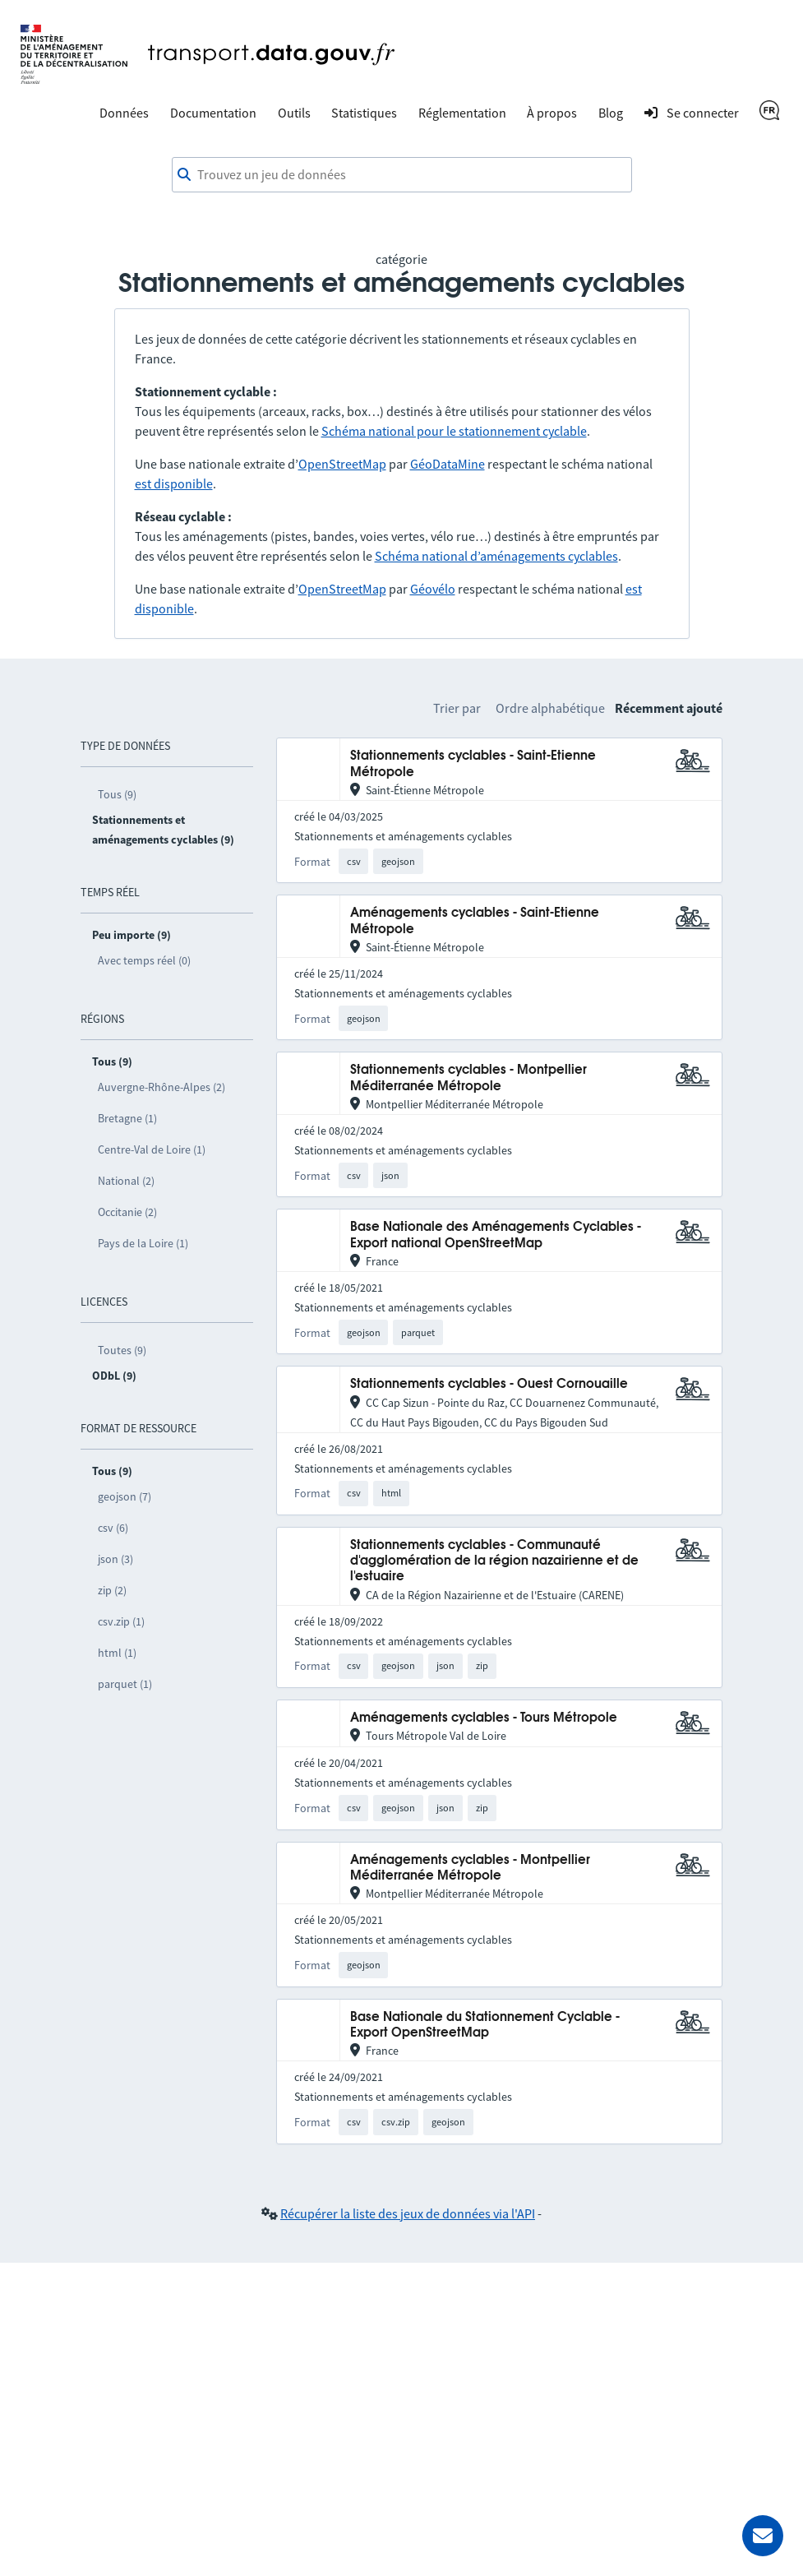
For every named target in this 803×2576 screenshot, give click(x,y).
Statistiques (364, 112)
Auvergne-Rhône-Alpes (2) (161, 1087)
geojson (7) (124, 1496)
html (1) (117, 1652)
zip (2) (112, 1590)
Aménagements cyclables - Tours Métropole (483, 1718)
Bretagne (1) (127, 1118)
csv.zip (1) (121, 1621)
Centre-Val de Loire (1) (151, 1149)
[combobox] (402, 175)
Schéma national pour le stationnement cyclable (454, 431)
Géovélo (432, 588)
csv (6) (113, 1527)
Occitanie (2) (127, 1212)
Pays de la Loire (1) (143, 1243)
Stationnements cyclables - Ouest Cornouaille (489, 1384)
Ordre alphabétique (550, 708)
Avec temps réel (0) (144, 960)
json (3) (115, 1559)
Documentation (213, 112)
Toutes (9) (122, 1350)
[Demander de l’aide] (762, 2535)
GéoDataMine (447, 464)
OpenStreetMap (342, 464)
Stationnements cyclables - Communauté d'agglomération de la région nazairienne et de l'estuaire (494, 1561)
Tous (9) (117, 794)
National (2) (126, 1180)
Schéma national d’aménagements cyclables (496, 556)
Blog (610, 112)
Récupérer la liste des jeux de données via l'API (407, 2213)
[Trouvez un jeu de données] (402, 175)
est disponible (174, 483)
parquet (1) (125, 1683)
